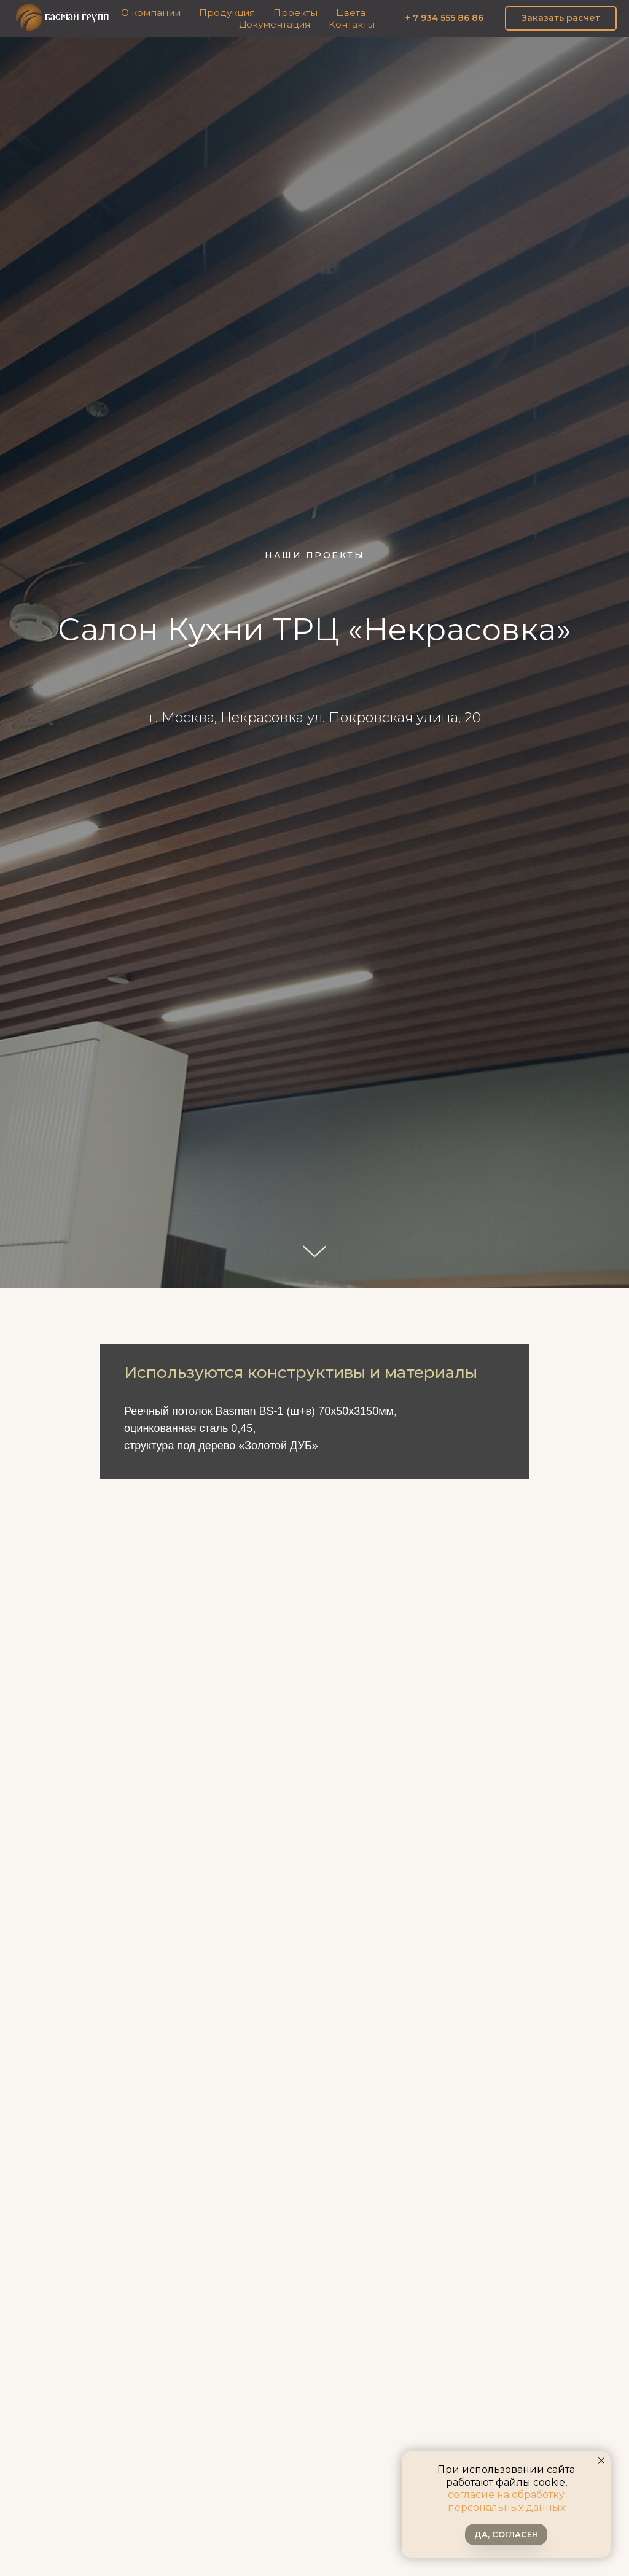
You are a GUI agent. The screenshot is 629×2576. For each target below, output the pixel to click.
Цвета (350, 12)
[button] (561, 18)
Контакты (352, 24)
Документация (274, 24)
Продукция (227, 12)
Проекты (295, 12)
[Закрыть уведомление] (601, 2460)
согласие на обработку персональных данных (506, 2501)
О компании (151, 12)
